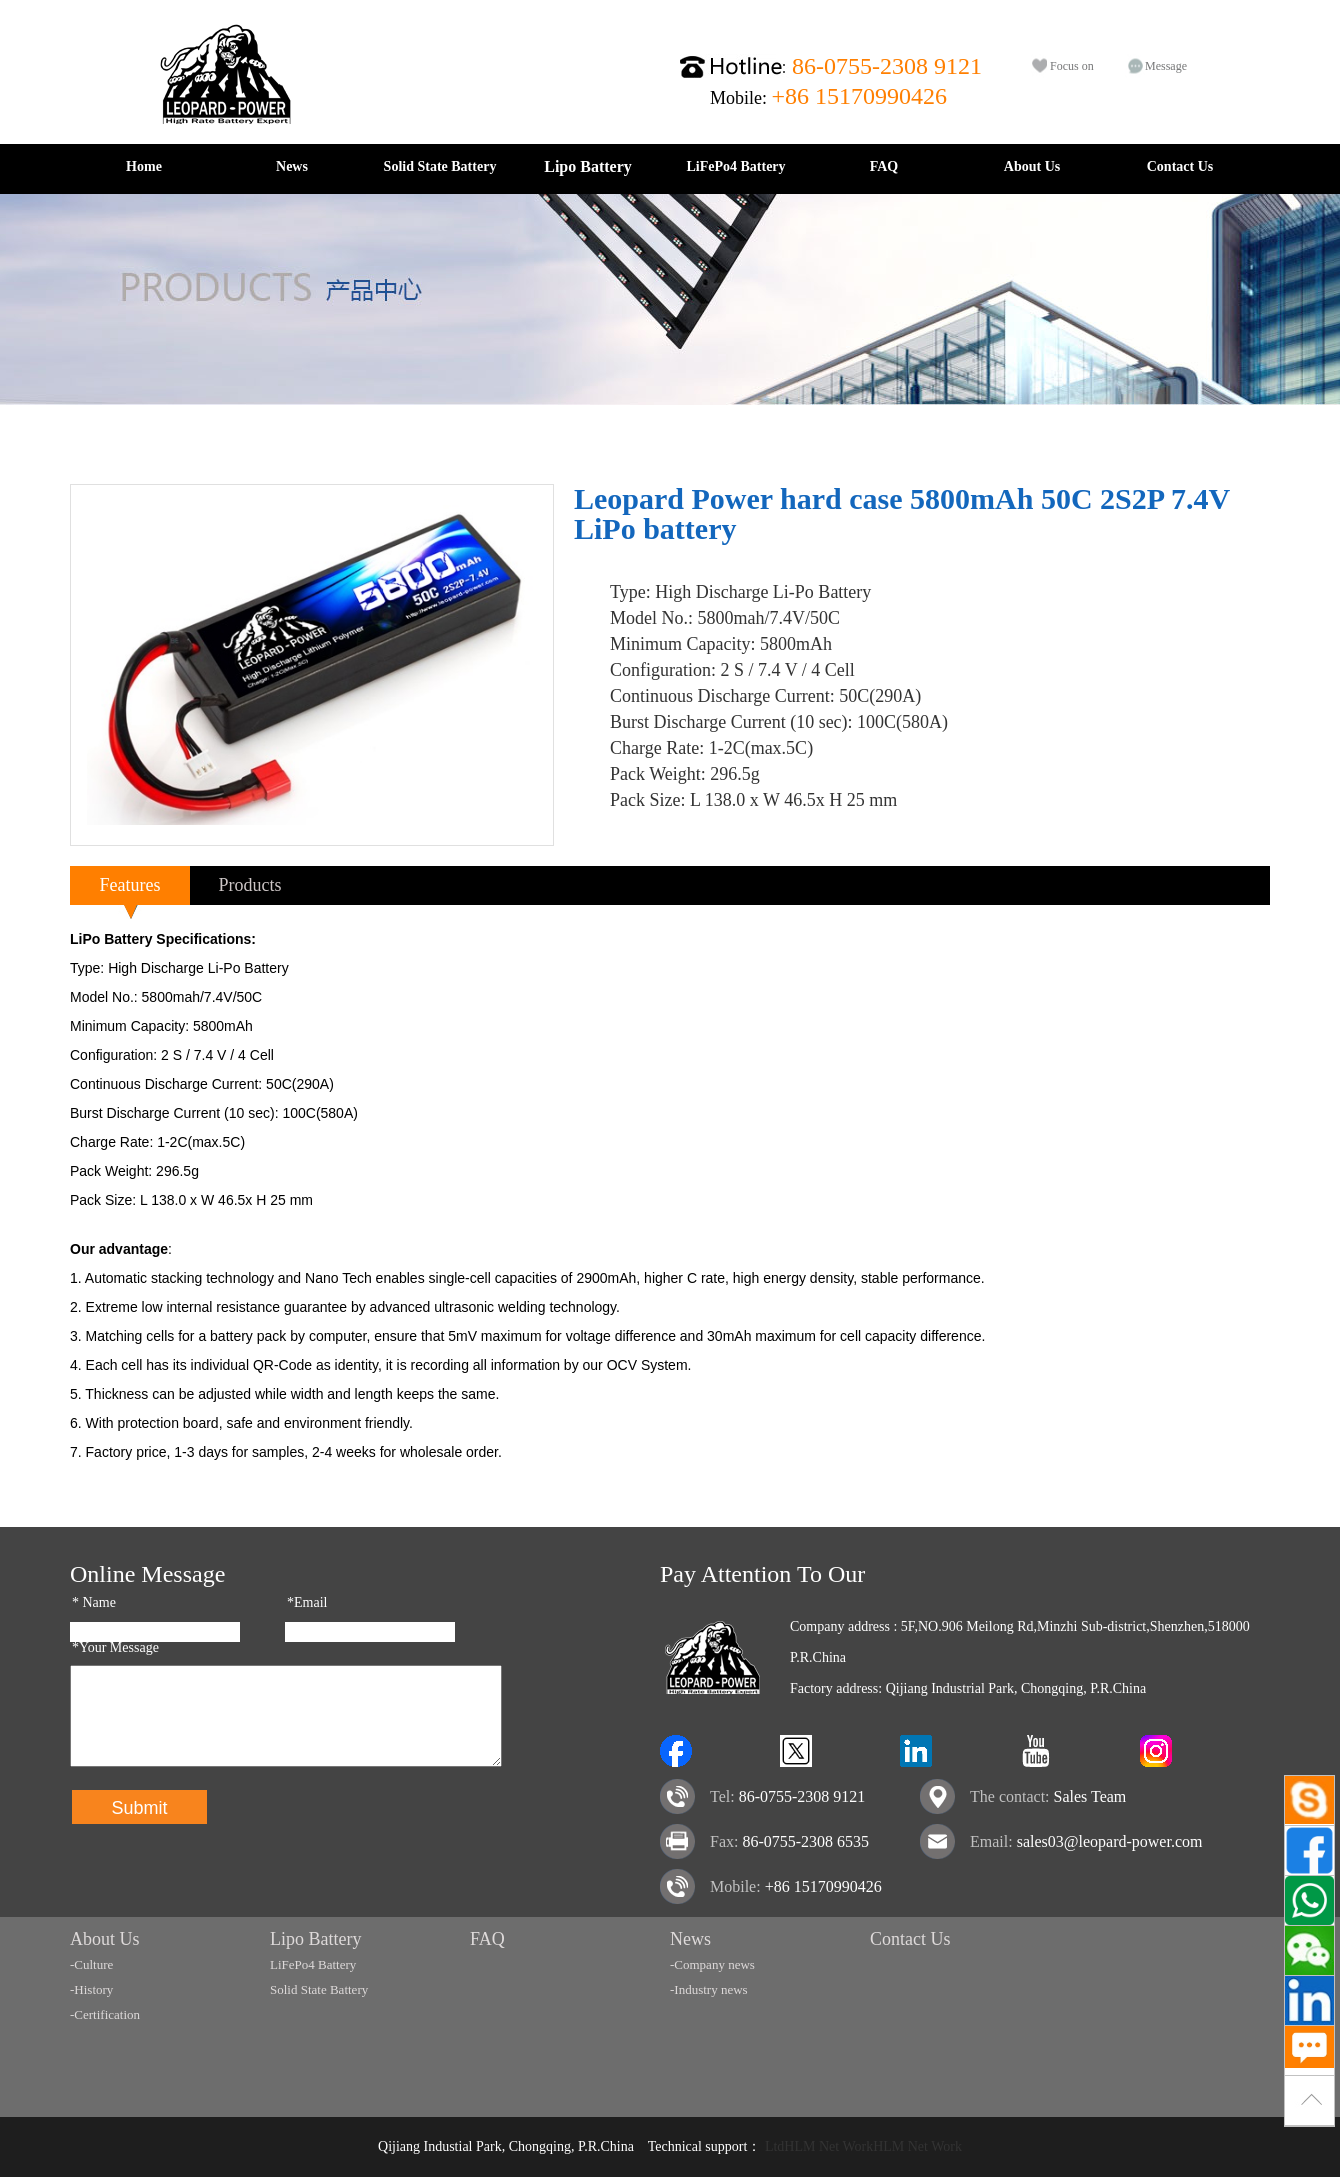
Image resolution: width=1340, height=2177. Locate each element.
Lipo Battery (588, 166)
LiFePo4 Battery (735, 166)
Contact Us (1180, 166)
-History (91, 1989)
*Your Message (115, 1647)
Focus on (1072, 66)
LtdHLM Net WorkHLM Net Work (863, 2146)
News (292, 166)
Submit (139, 1808)
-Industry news (709, 1989)
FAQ (884, 166)
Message (1166, 66)
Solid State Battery (440, 166)
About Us (1032, 166)
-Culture (91, 1964)
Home (144, 166)
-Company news (712, 1964)
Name (94, 1602)
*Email (307, 1602)
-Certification (105, 2014)
